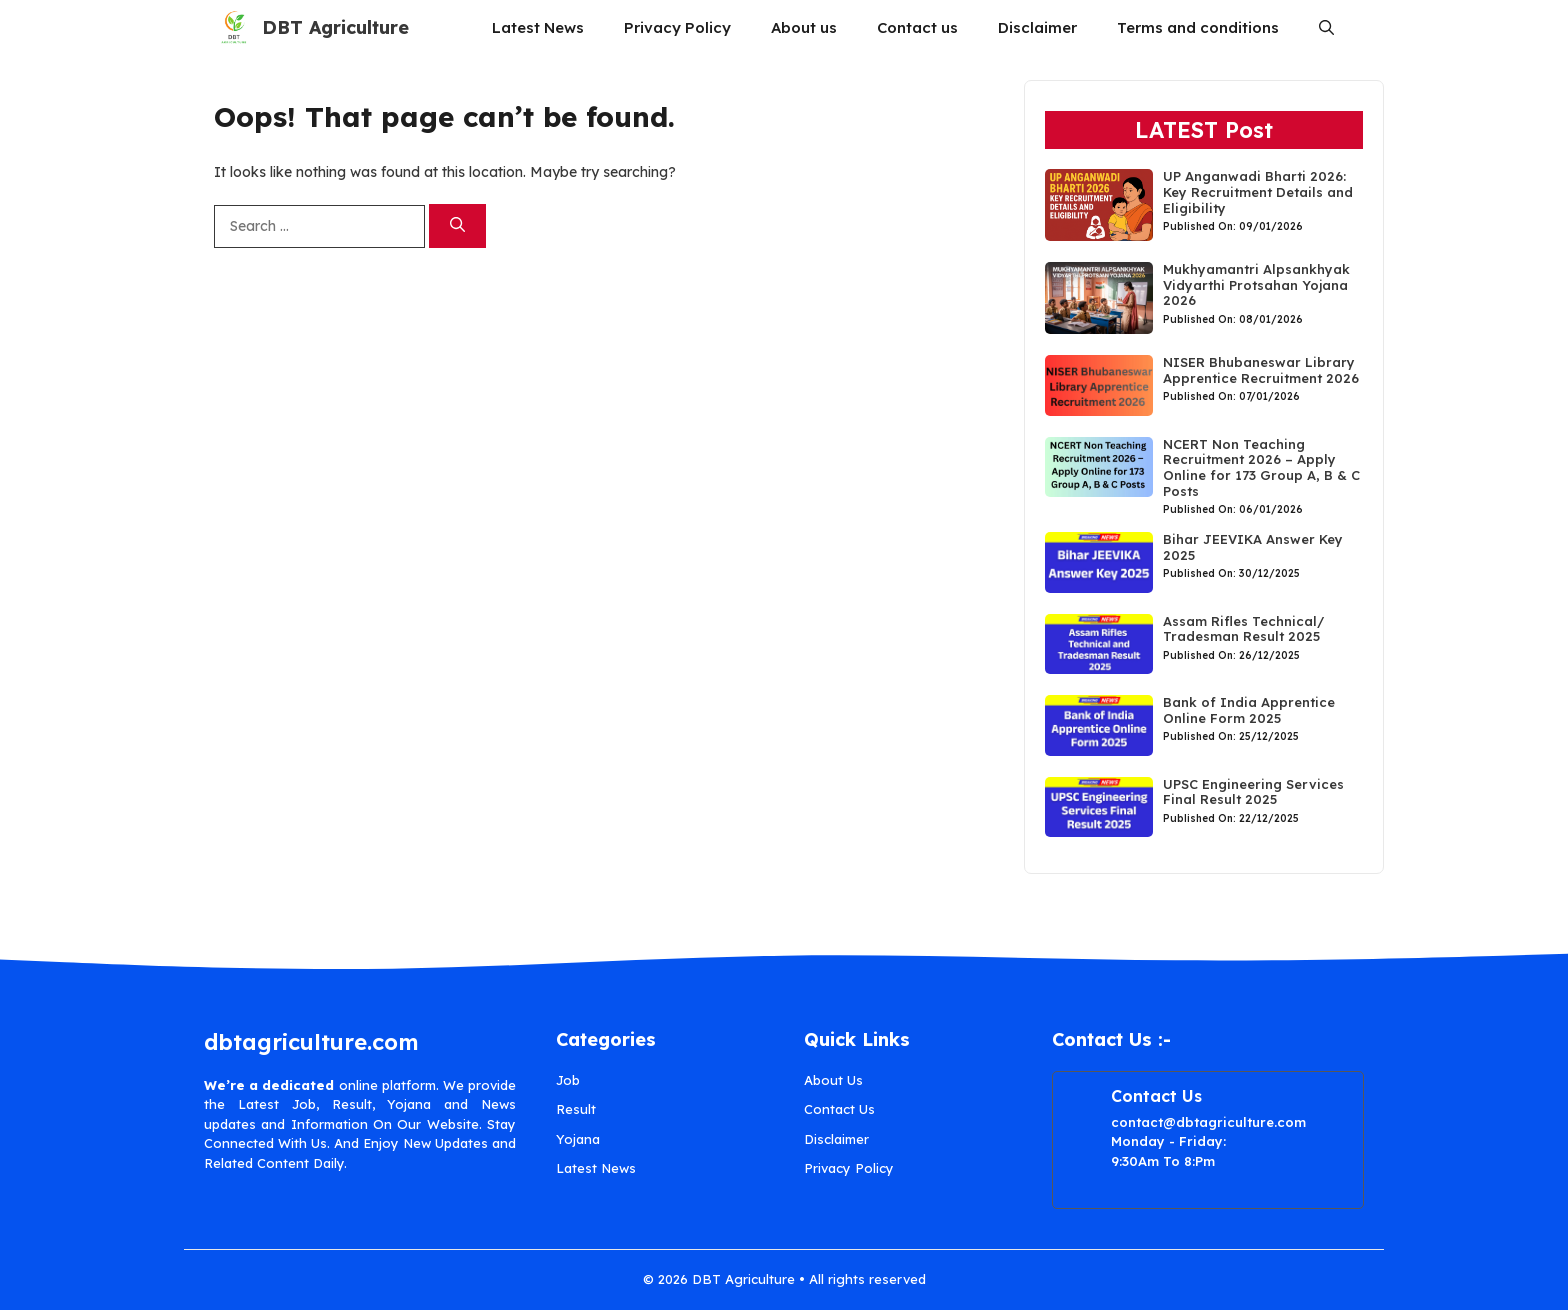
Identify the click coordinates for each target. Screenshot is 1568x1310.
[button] (1326, 27)
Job (568, 1080)
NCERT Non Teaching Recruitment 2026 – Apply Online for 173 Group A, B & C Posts (1261, 467)
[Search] (457, 226)
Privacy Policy (677, 27)
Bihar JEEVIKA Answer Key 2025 (1253, 547)
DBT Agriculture (335, 27)
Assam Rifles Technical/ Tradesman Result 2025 (1243, 629)
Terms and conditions (1198, 27)
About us (804, 27)
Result (576, 1109)
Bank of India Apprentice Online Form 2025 (1249, 710)
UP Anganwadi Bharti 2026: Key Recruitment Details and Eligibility (1258, 191)
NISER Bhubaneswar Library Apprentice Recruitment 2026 (1263, 370)
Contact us (917, 27)
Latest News (538, 27)
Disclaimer (1037, 27)
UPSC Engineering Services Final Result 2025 (1253, 792)
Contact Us (839, 1109)
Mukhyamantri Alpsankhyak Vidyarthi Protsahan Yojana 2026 (1256, 284)
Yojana (578, 1139)
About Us (833, 1080)
